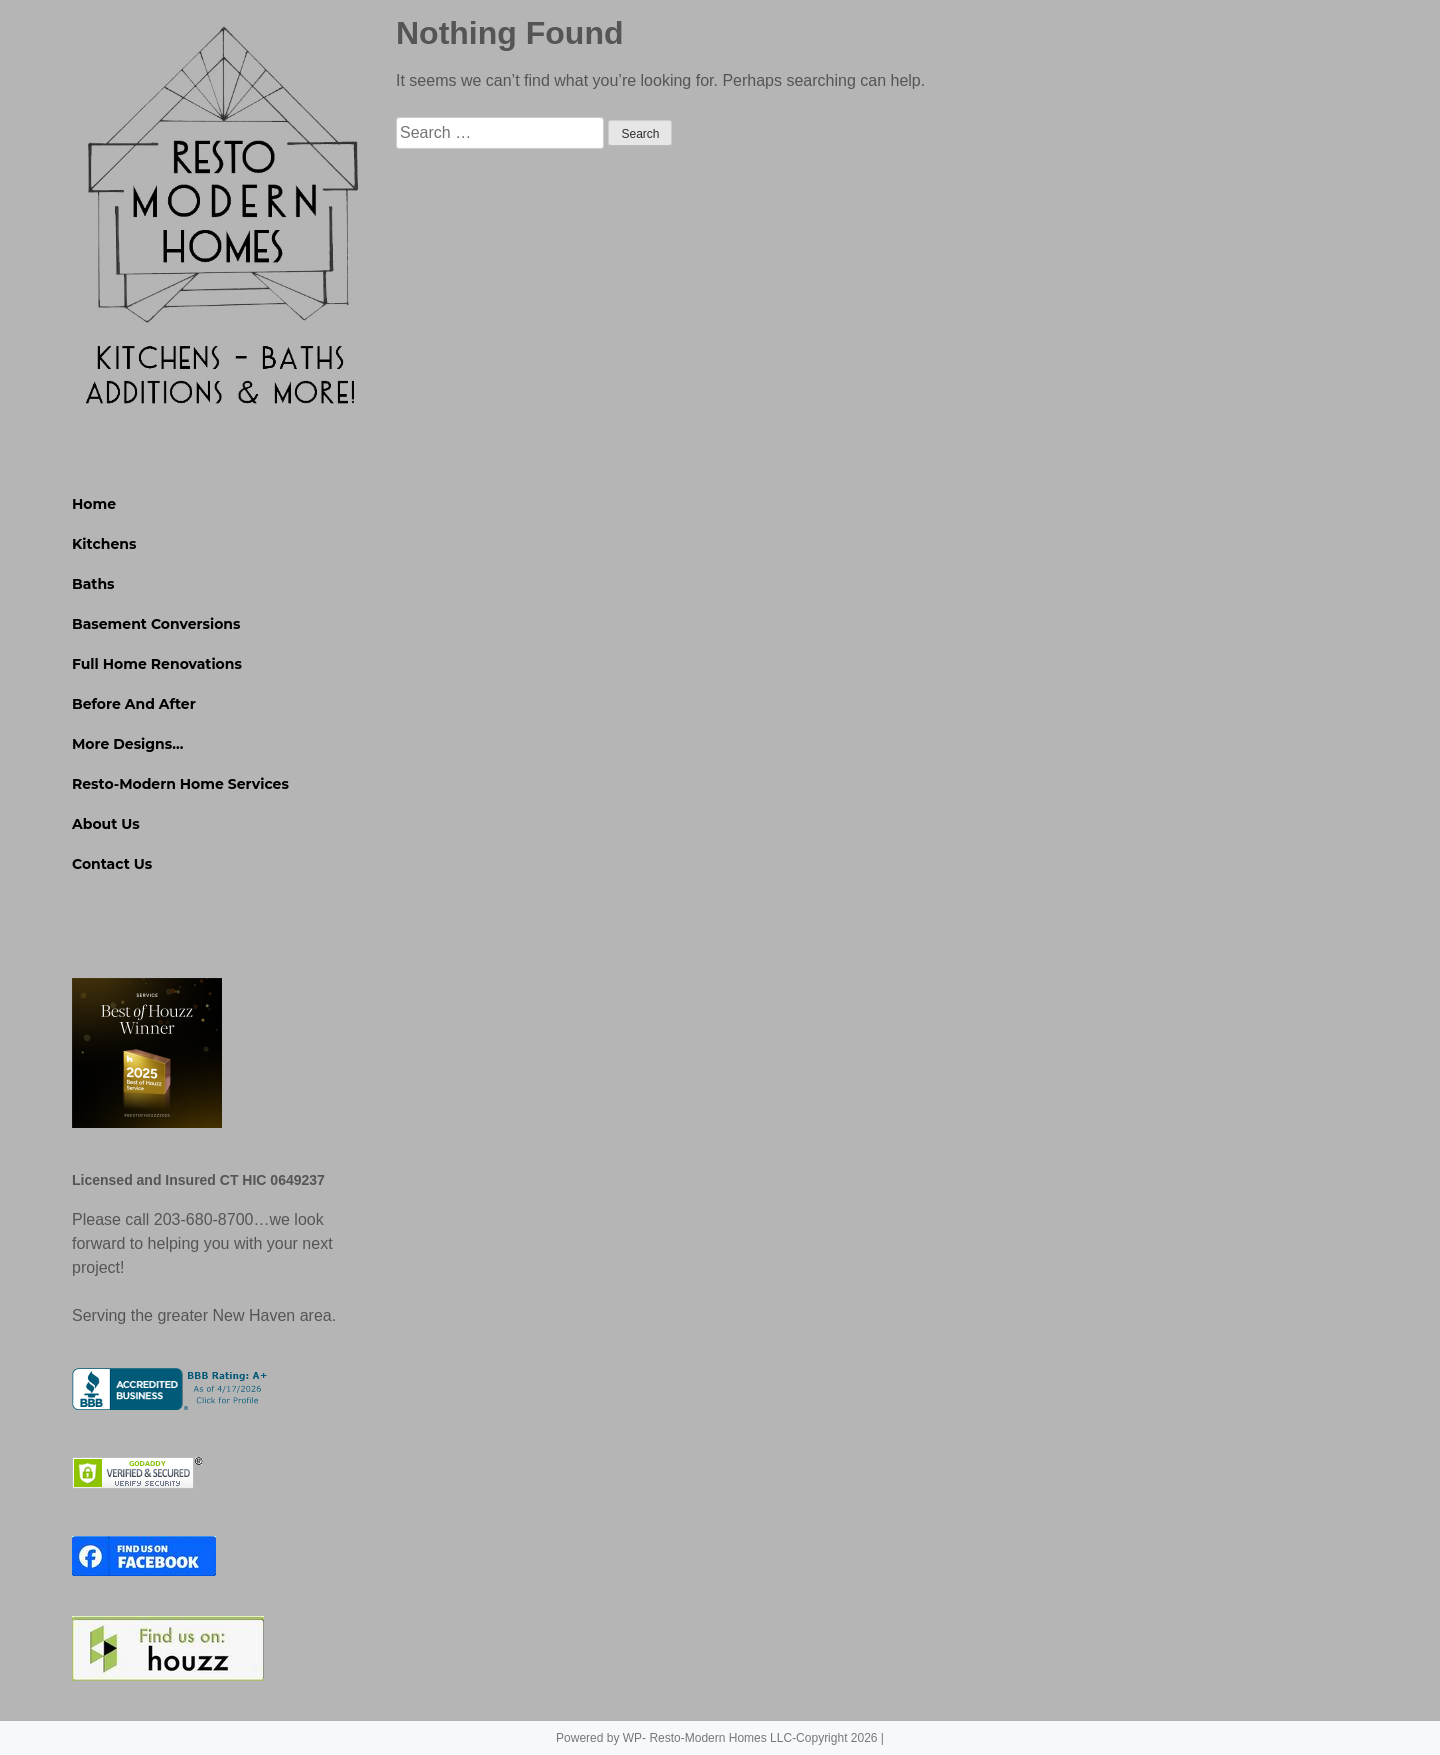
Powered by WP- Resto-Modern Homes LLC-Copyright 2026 (716, 1738)
